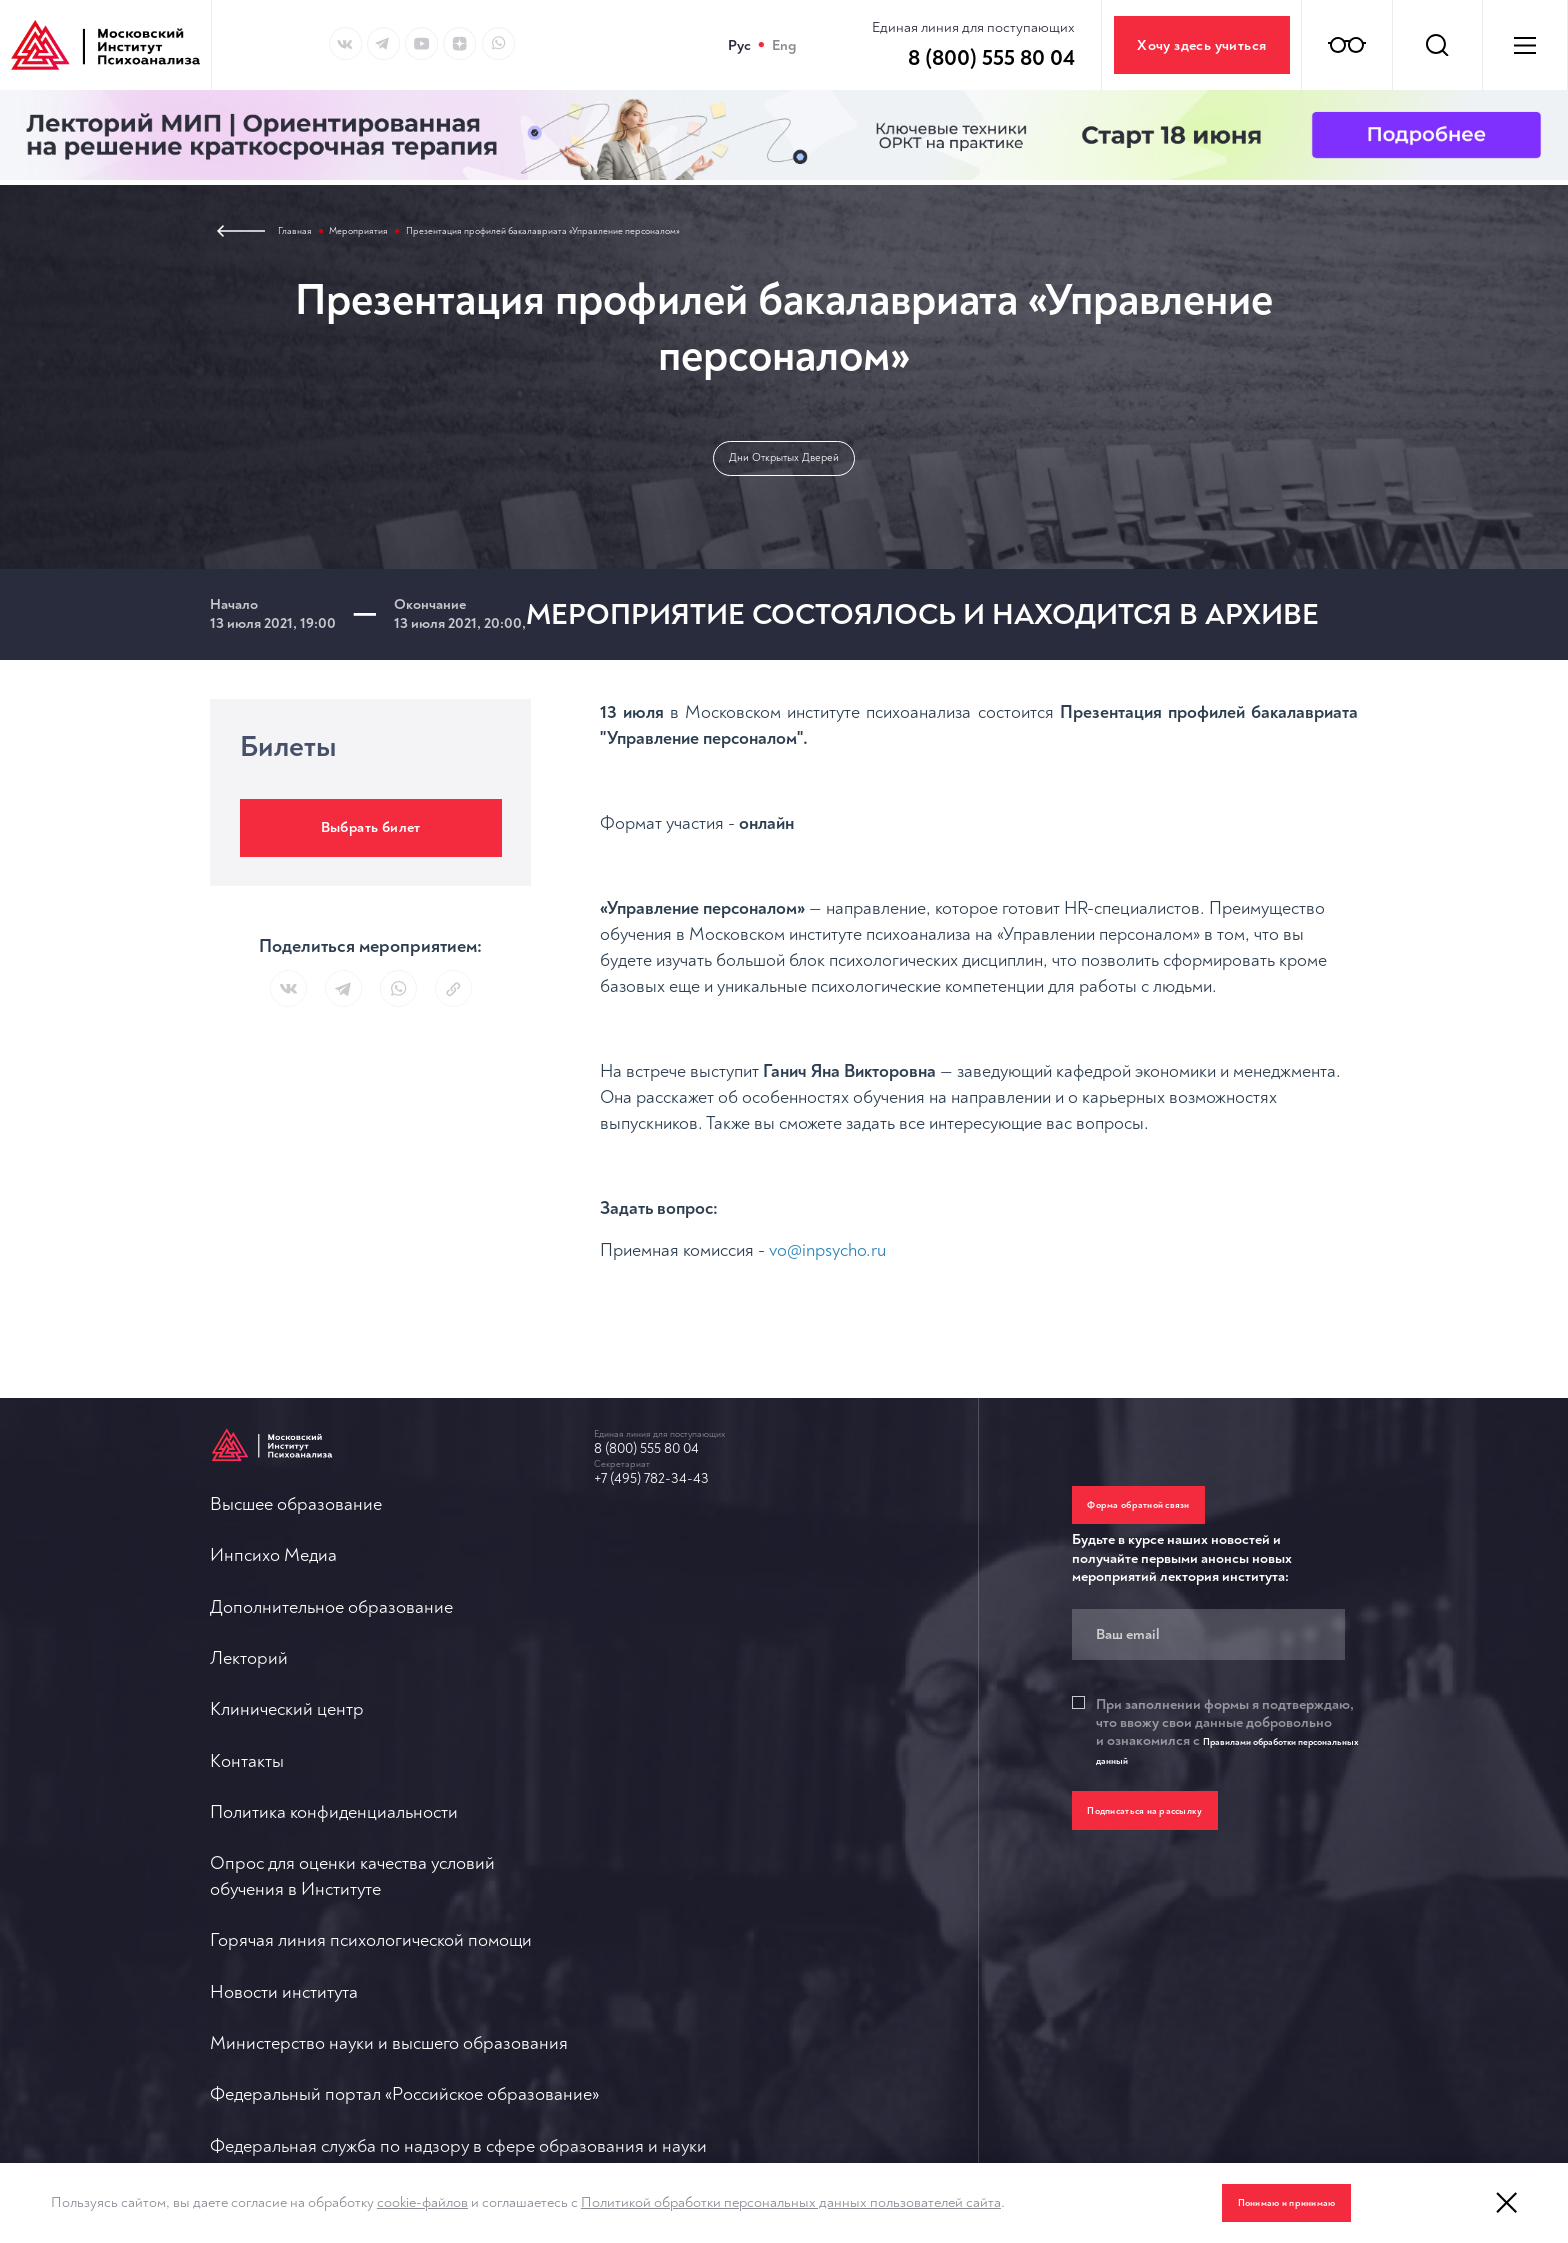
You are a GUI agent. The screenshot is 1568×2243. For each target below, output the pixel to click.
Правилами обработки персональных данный (1221, 1780)
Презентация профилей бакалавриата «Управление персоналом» (653, 234)
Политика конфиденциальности (334, 1948)
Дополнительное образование (331, 1690)
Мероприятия (388, 234)
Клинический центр (287, 1819)
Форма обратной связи (1172, 1521)
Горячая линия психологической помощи (755, 1560)
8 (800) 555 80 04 (677, 1478)
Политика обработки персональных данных (766, 2000)
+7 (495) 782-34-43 (683, 1518)
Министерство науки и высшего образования (773, 1690)
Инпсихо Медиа (273, 1625)
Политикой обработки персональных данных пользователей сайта (791, 2202)
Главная (302, 234)
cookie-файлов (422, 2202)
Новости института (668, 1625)
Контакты (247, 1884)
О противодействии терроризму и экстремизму (781, 1936)
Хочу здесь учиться (1201, 45)
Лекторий (249, 1754)
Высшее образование (296, 1560)
